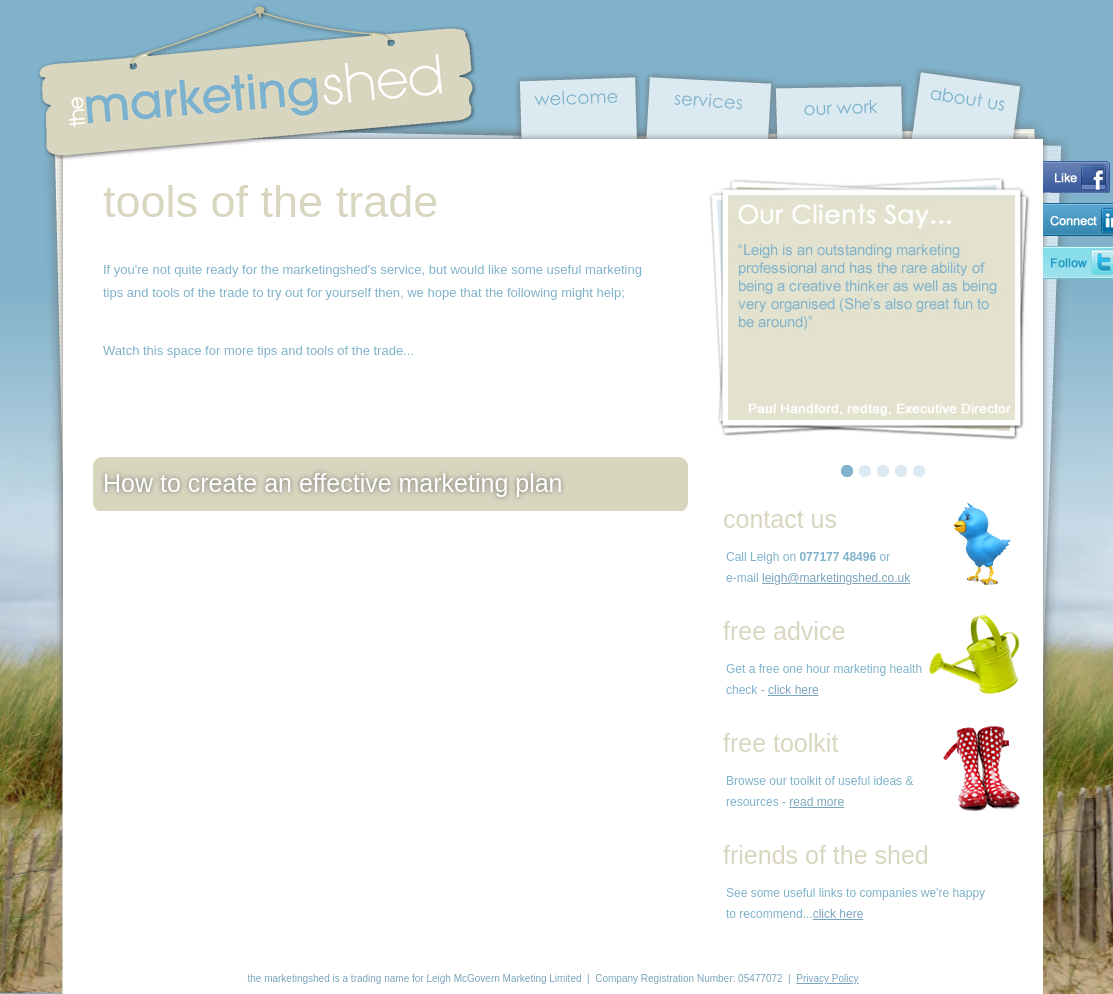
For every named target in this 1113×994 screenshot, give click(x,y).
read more (816, 802)
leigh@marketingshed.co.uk (836, 578)
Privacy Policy (827, 978)
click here (793, 690)
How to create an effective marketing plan (333, 483)
